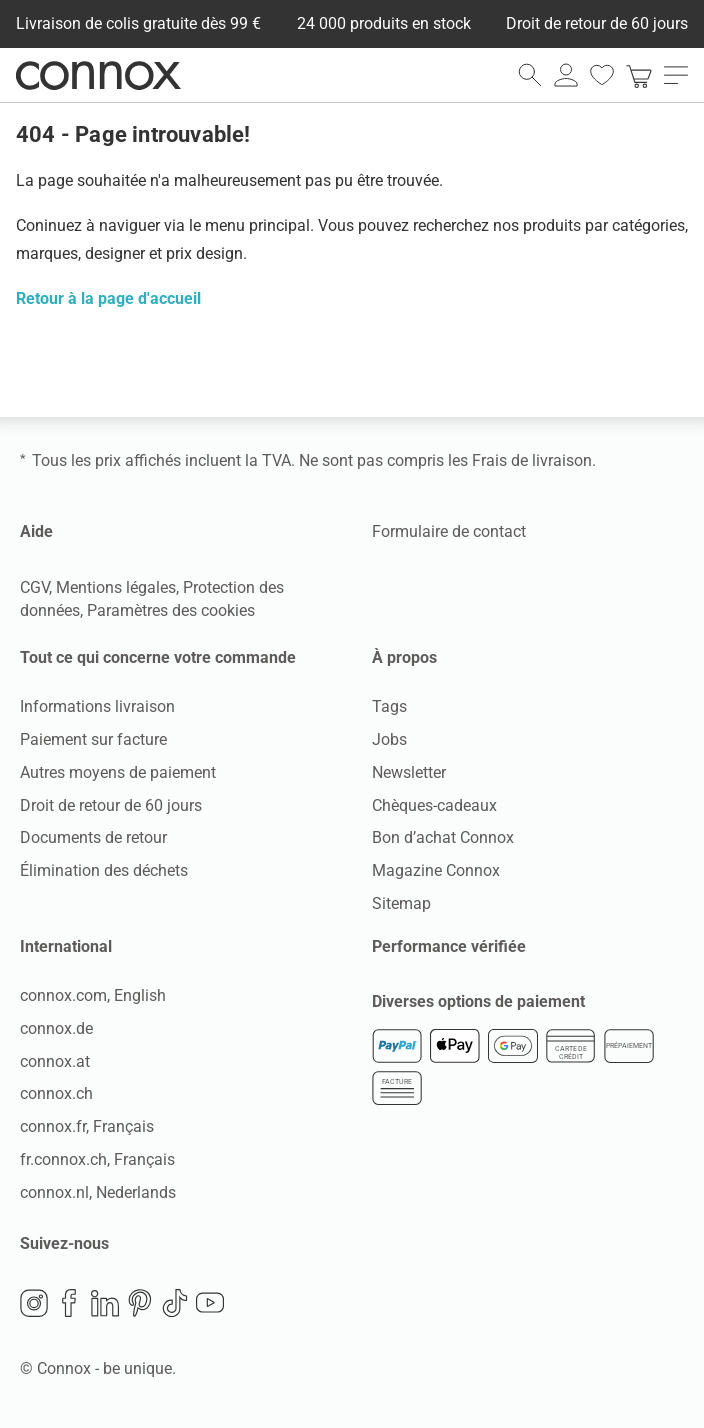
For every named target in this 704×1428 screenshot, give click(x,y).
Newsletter (409, 772)
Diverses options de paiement (478, 1001)
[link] (639, 75)
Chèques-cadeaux (434, 805)
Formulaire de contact (449, 531)
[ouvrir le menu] (676, 75)
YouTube (210, 1303)
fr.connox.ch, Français (97, 1159)
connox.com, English (93, 995)
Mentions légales (116, 587)
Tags (389, 706)
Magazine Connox (436, 870)
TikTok (175, 1303)
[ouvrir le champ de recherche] (530, 75)
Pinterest (140, 1303)
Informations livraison (97, 706)
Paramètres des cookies (171, 610)
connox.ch (56, 1093)
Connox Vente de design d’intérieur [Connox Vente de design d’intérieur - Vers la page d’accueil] (98, 75)
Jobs (389, 739)
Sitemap (401, 903)
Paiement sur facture (93, 739)
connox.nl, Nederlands (98, 1192)
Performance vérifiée (449, 946)
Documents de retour (93, 837)
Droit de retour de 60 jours (111, 805)
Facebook (69, 1303)
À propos (404, 657)
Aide (36, 531)
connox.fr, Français (87, 1126)
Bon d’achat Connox (443, 837)
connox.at (55, 1061)
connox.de (56, 1028)
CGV (34, 587)
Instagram (34, 1303)
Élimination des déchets (104, 870)
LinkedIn (105, 1303)
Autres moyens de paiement (118, 772)
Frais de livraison (532, 460)
